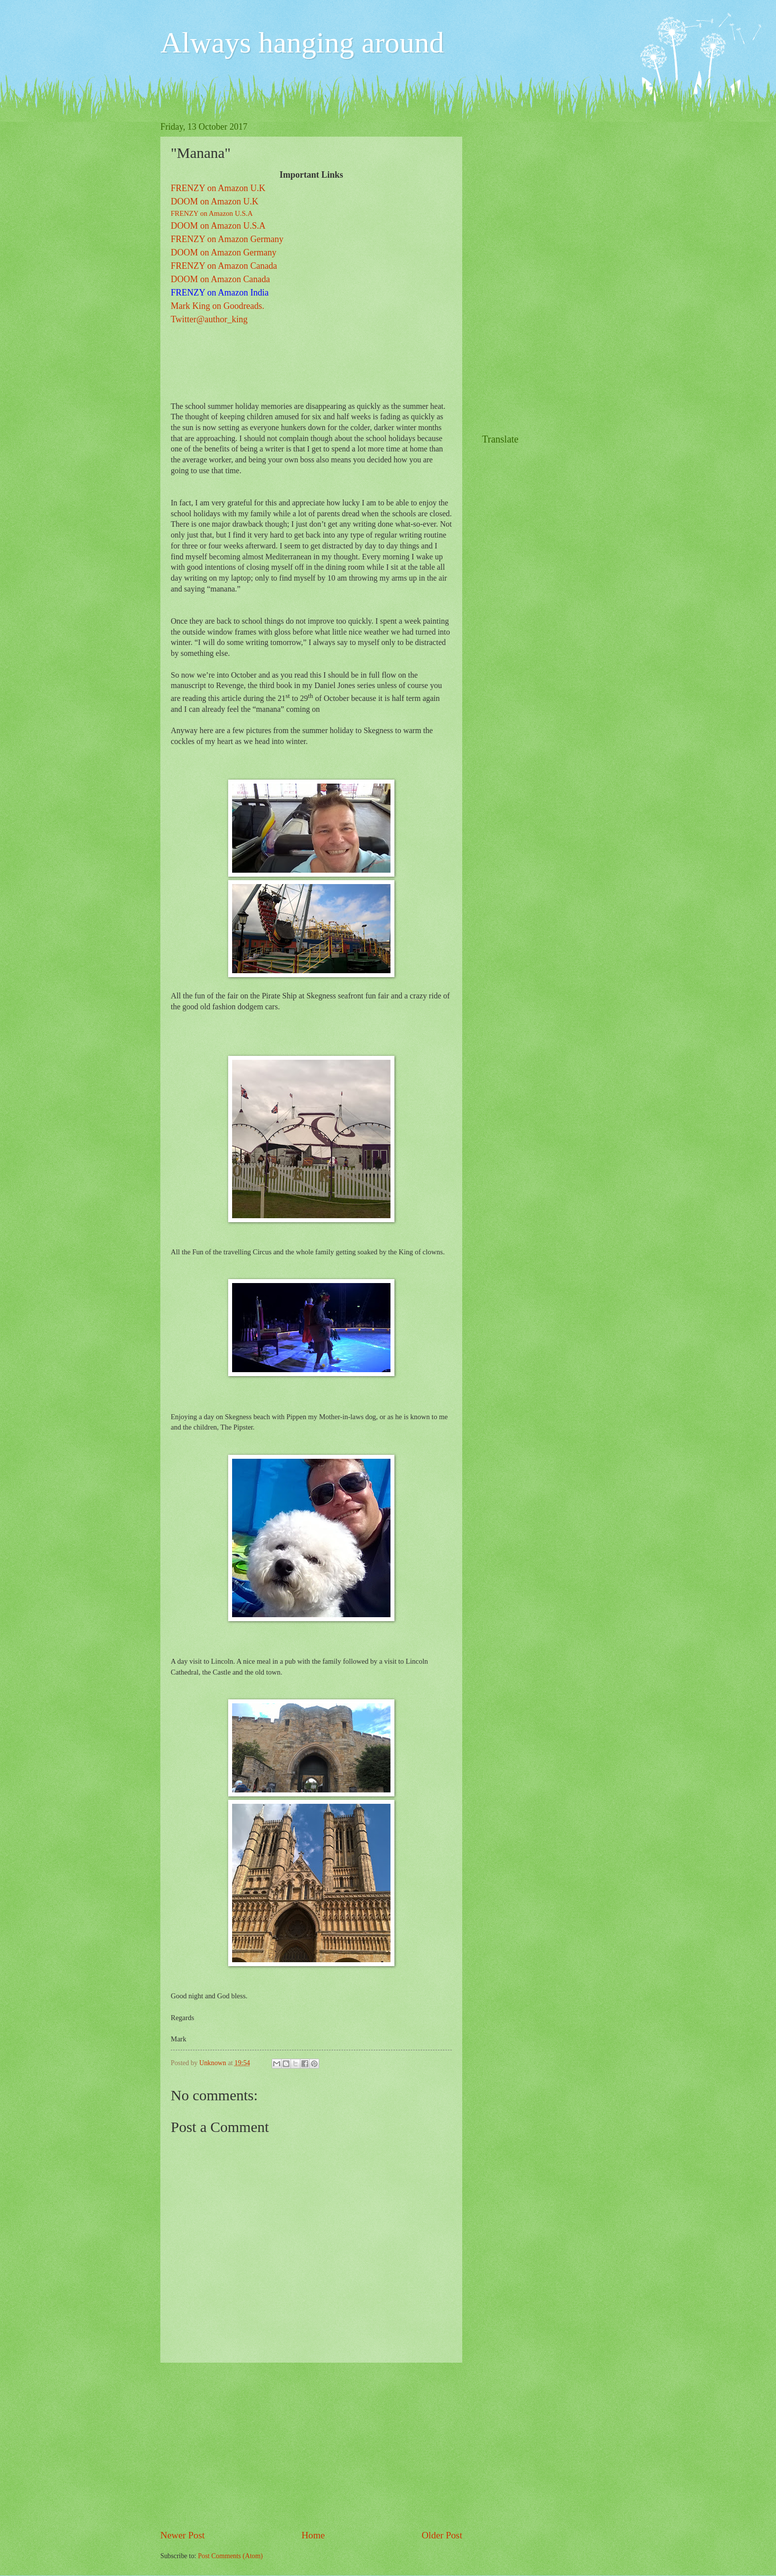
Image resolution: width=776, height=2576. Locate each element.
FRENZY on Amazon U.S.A (212, 213)
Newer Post (182, 2535)
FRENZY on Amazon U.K (218, 188)
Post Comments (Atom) (230, 2556)
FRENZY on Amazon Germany (227, 239)
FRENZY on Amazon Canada (224, 266)
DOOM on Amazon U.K (214, 201)
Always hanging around (302, 42)
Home (313, 2535)
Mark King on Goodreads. (217, 306)
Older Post (442, 2535)
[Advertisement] (311, 2445)
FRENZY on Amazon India (220, 292)
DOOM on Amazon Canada (220, 279)
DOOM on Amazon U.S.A (218, 226)
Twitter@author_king (209, 319)
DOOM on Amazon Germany (223, 252)
